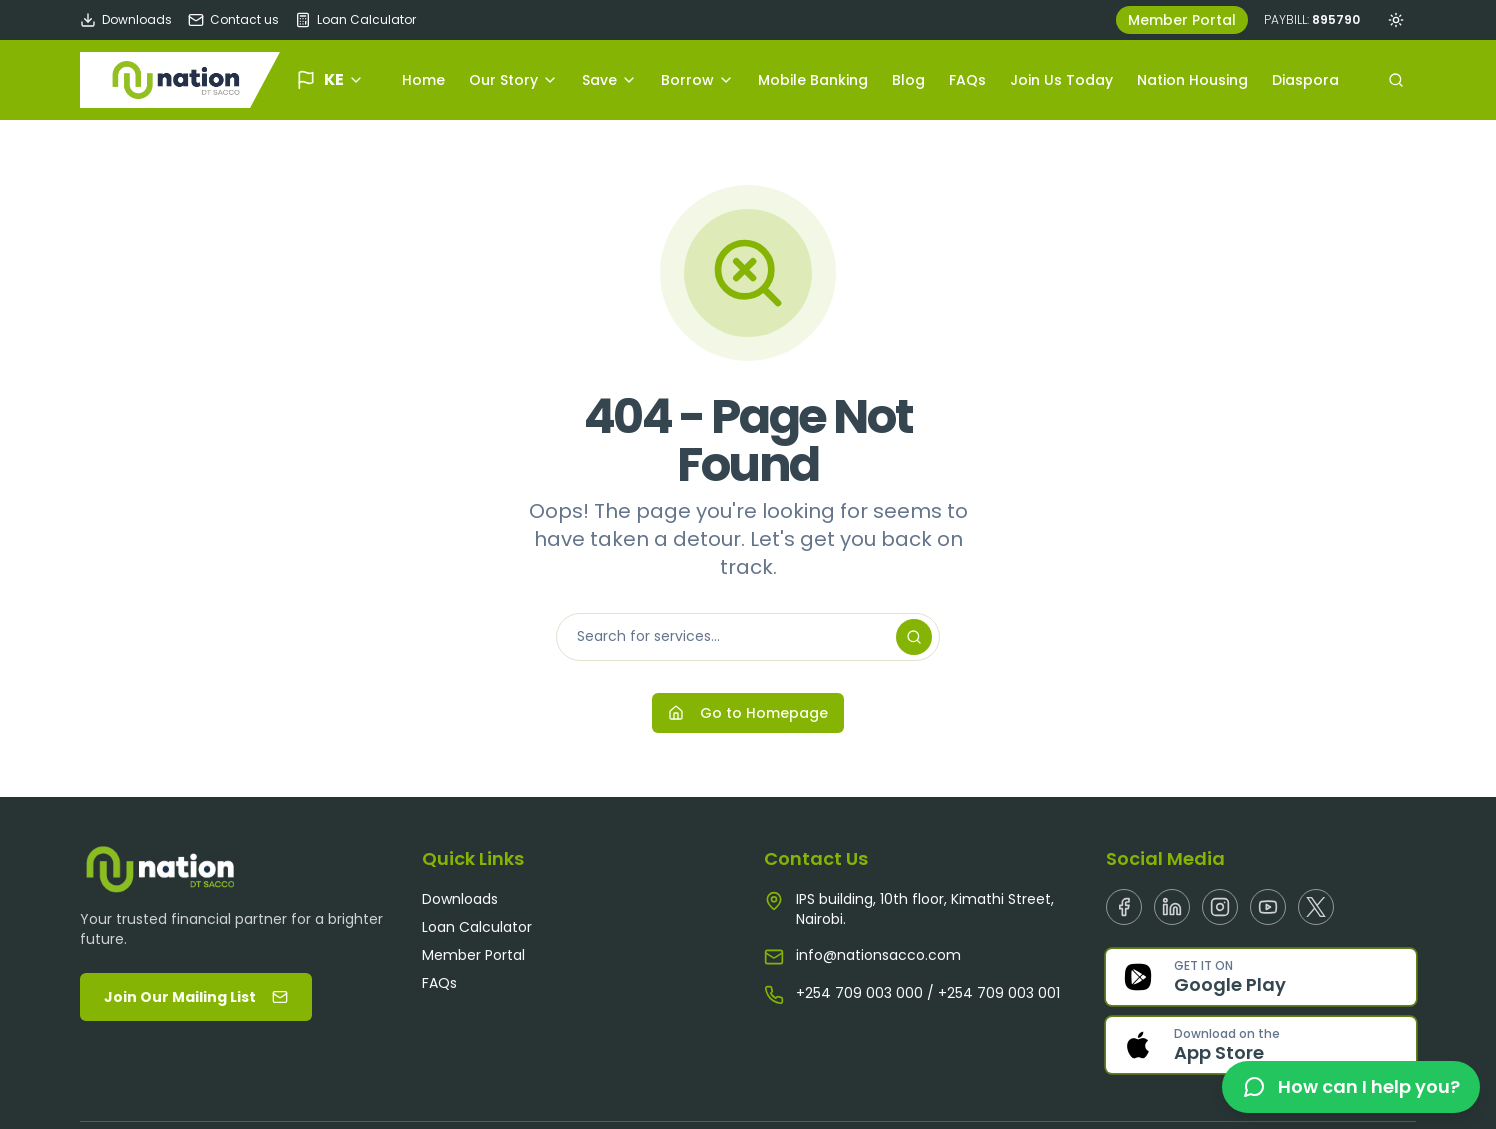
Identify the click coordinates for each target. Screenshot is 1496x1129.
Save (609, 80)
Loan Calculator (355, 20)
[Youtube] (1268, 907)
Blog (908, 80)
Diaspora (1305, 80)
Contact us (233, 20)
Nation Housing (1192, 80)
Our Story (513, 80)
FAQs (967, 80)
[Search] (914, 637)
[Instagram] (1220, 907)
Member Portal (1182, 20)
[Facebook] (1124, 907)
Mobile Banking (813, 80)
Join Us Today (1061, 80)
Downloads (126, 20)
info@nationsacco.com (878, 955)
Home (423, 80)
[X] (1316, 907)
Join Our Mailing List (196, 997)
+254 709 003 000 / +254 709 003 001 (928, 993)
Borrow (697, 80)
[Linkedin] (1172, 907)
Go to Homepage (748, 713)
